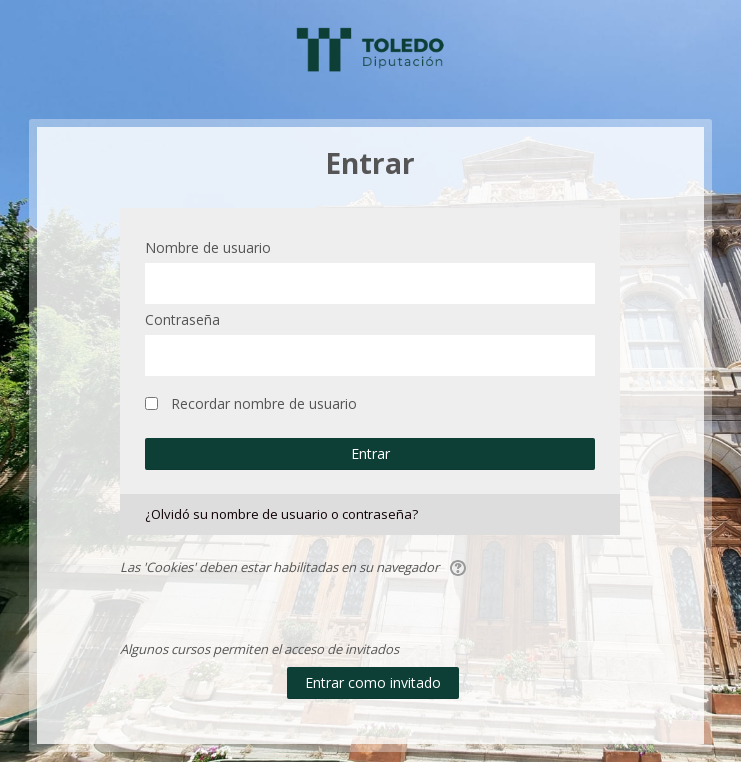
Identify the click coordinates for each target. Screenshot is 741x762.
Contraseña (182, 319)
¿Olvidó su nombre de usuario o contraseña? (281, 514)
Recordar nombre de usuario (264, 403)
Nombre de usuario (208, 247)
